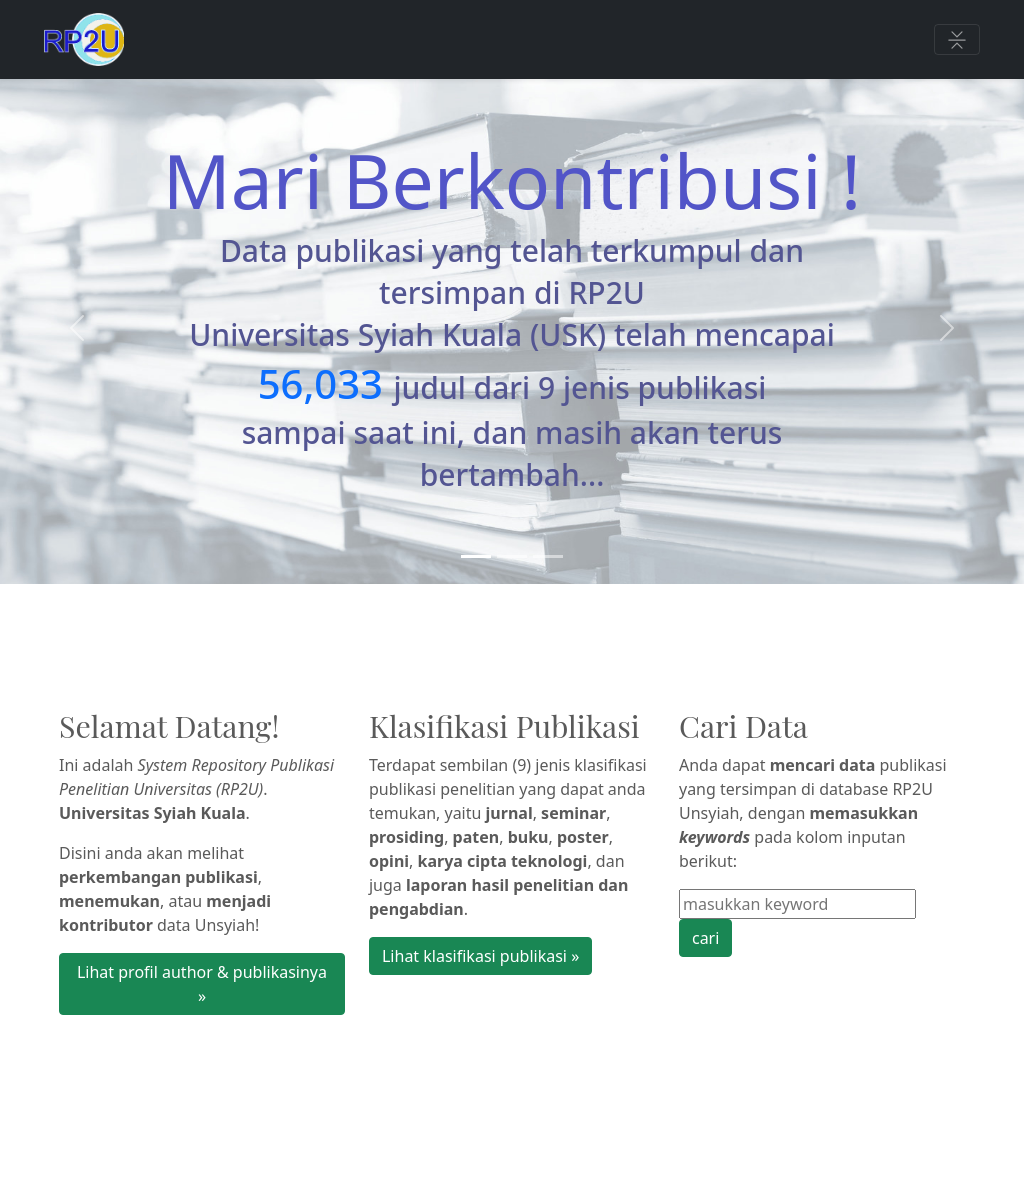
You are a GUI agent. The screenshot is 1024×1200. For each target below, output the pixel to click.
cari (705, 938)
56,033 (320, 383)
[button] (77, 328)
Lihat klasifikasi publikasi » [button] (480, 956)
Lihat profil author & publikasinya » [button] (202, 984)
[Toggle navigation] (957, 40)
